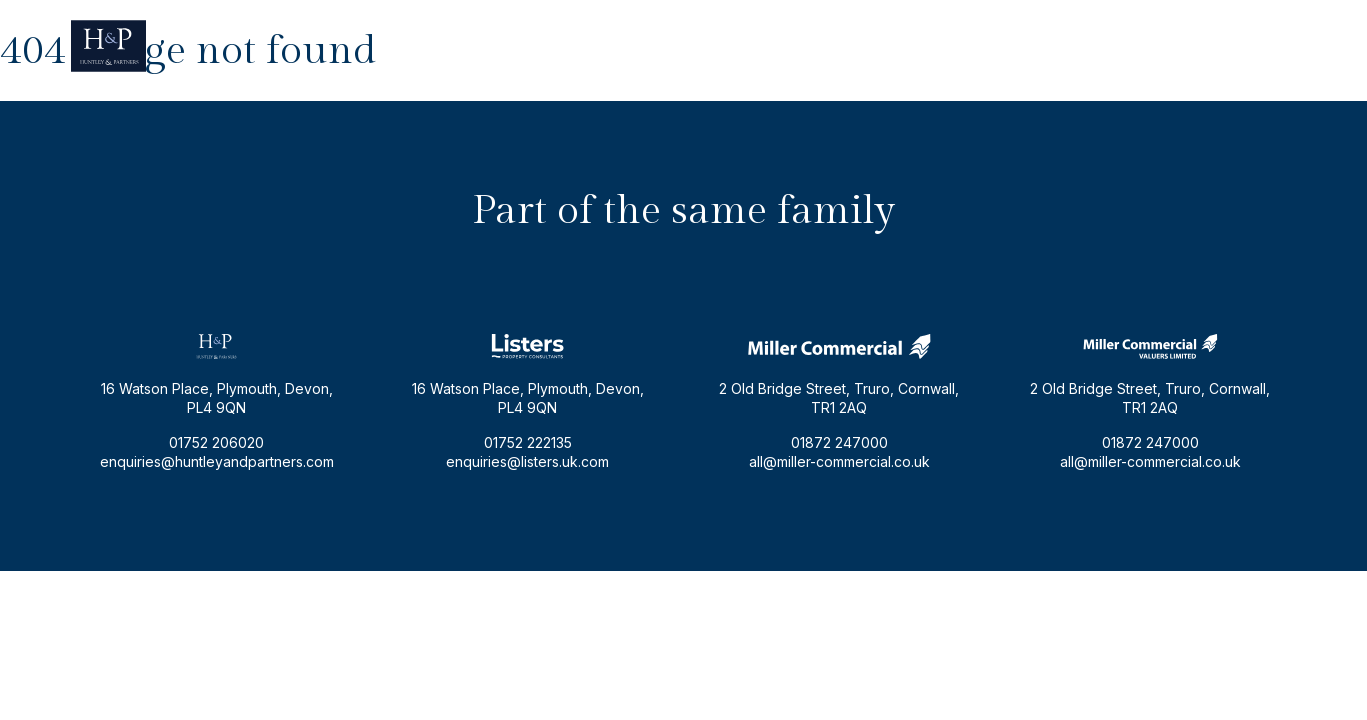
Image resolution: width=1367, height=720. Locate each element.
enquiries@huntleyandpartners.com (1064, 45)
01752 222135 (528, 442)
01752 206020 (1248, 45)
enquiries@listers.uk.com (527, 461)
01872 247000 (839, 442)
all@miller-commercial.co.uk (839, 461)
